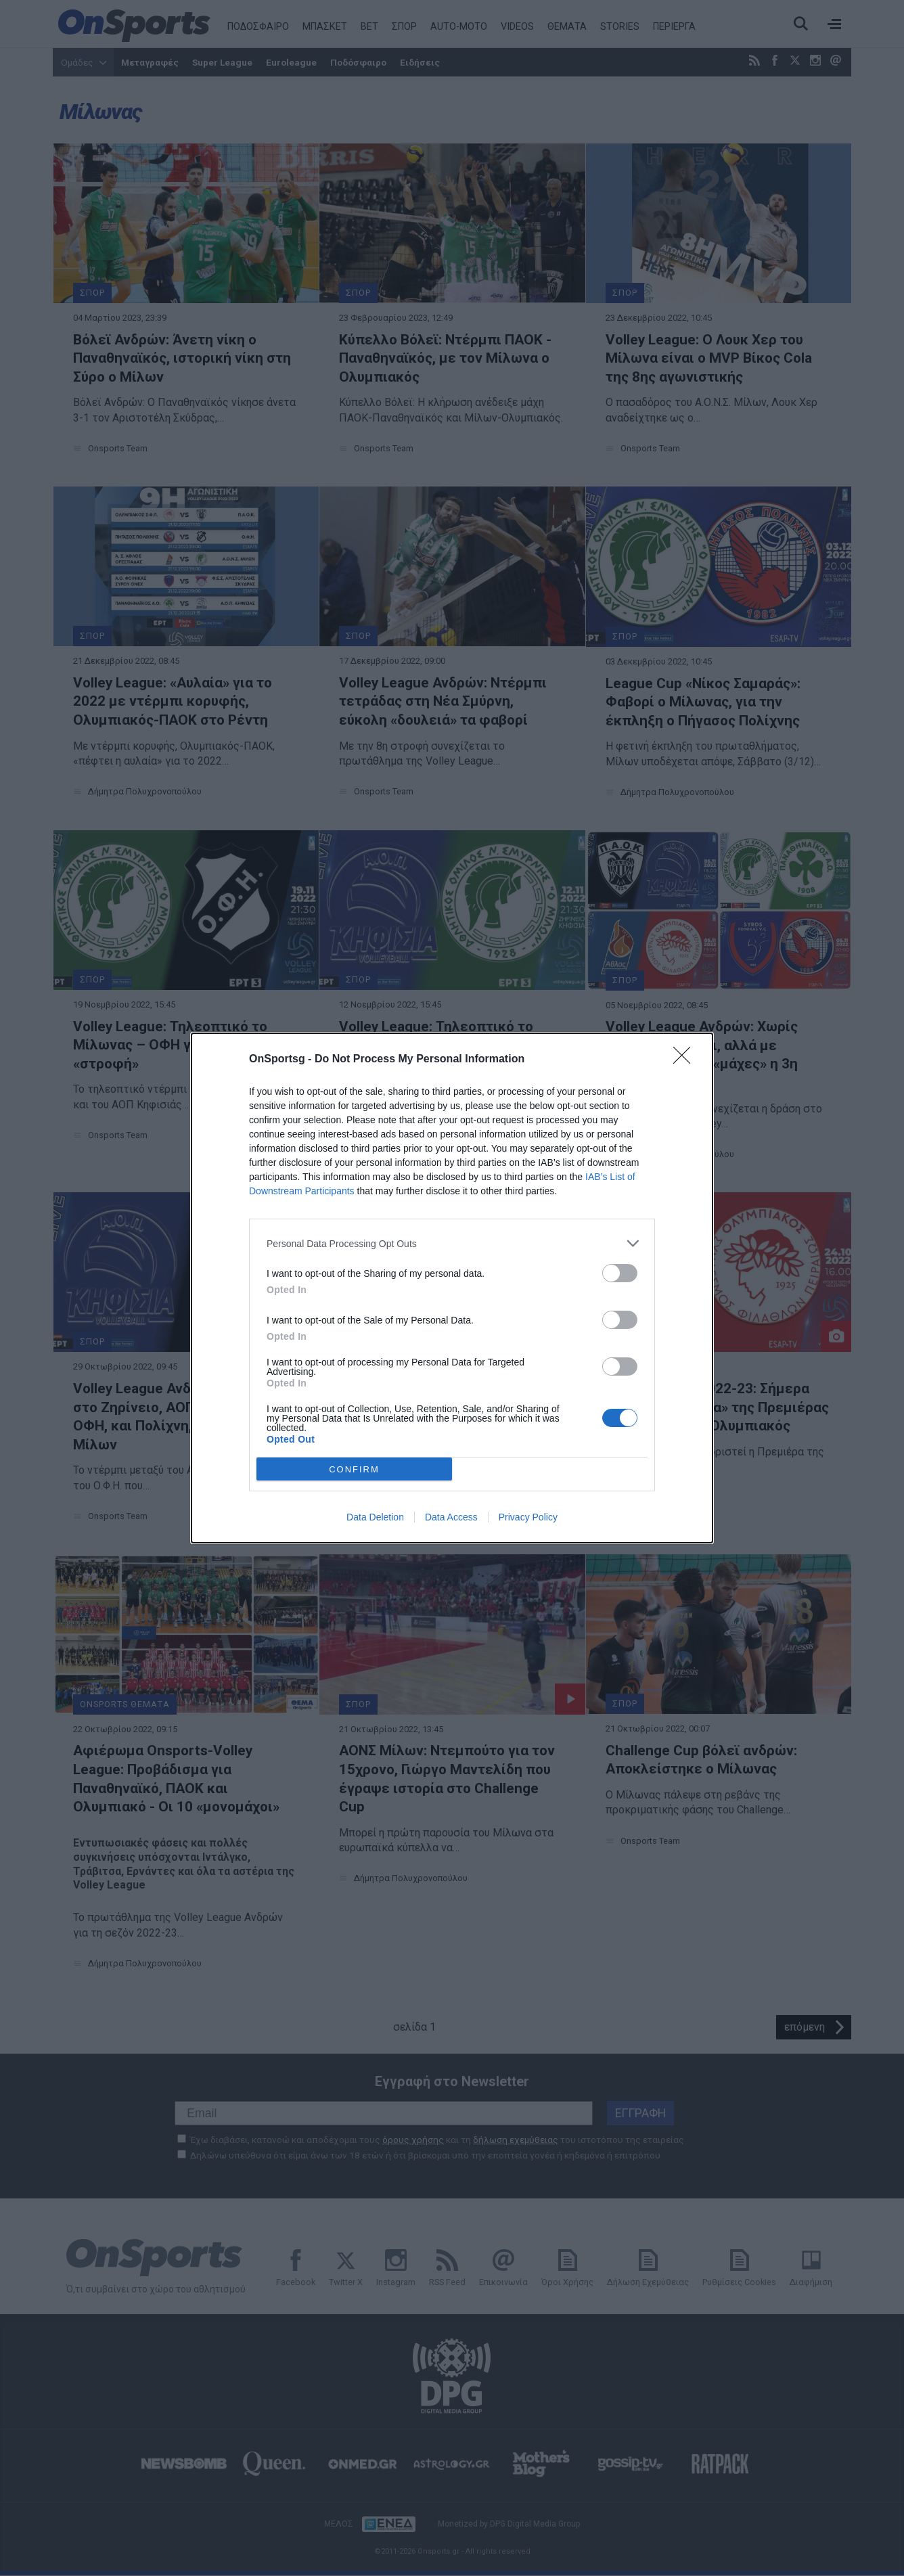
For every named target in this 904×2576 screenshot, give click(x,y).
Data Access (451, 1517)
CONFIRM (354, 1469)
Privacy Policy (528, 1517)
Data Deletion (375, 1517)
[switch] (619, 1273)
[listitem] (452, 1243)
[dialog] (452, 1288)
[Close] (686, 1059)
